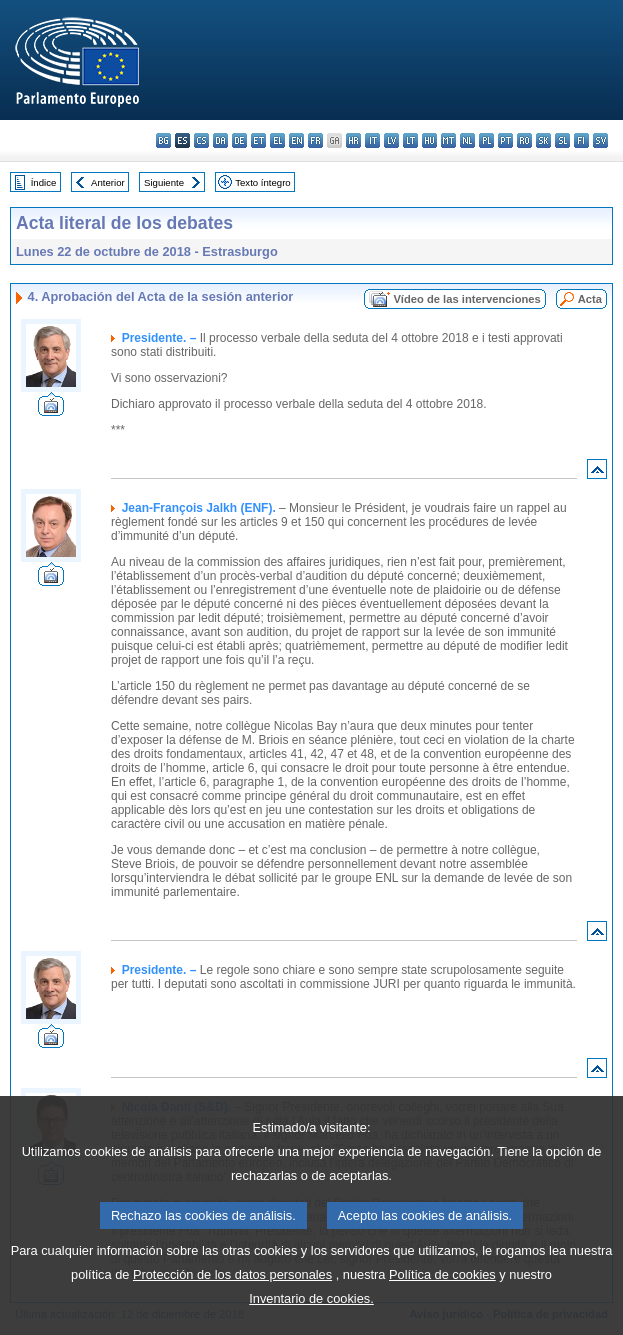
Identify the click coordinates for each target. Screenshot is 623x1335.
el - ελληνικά (277, 140)
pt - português (505, 140)
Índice (44, 182)
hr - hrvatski (353, 140)
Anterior (108, 182)
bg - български (163, 140)
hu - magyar (429, 140)
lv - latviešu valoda (391, 140)
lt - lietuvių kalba (410, 140)
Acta (590, 299)
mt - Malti (448, 140)
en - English (296, 140)
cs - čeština (201, 140)
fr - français (315, 140)
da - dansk (220, 140)
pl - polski (486, 140)
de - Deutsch (239, 140)
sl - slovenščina (562, 140)
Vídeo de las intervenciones (466, 299)
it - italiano (372, 140)
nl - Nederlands (467, 140)
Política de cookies (442, 1312)
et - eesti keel (258, 140)
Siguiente (164, 182)
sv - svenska (600, 140)
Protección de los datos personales (232, 1312)
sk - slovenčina (543, 140)
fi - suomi (581, 140)
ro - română (524, 140)
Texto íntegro (262, 182)
